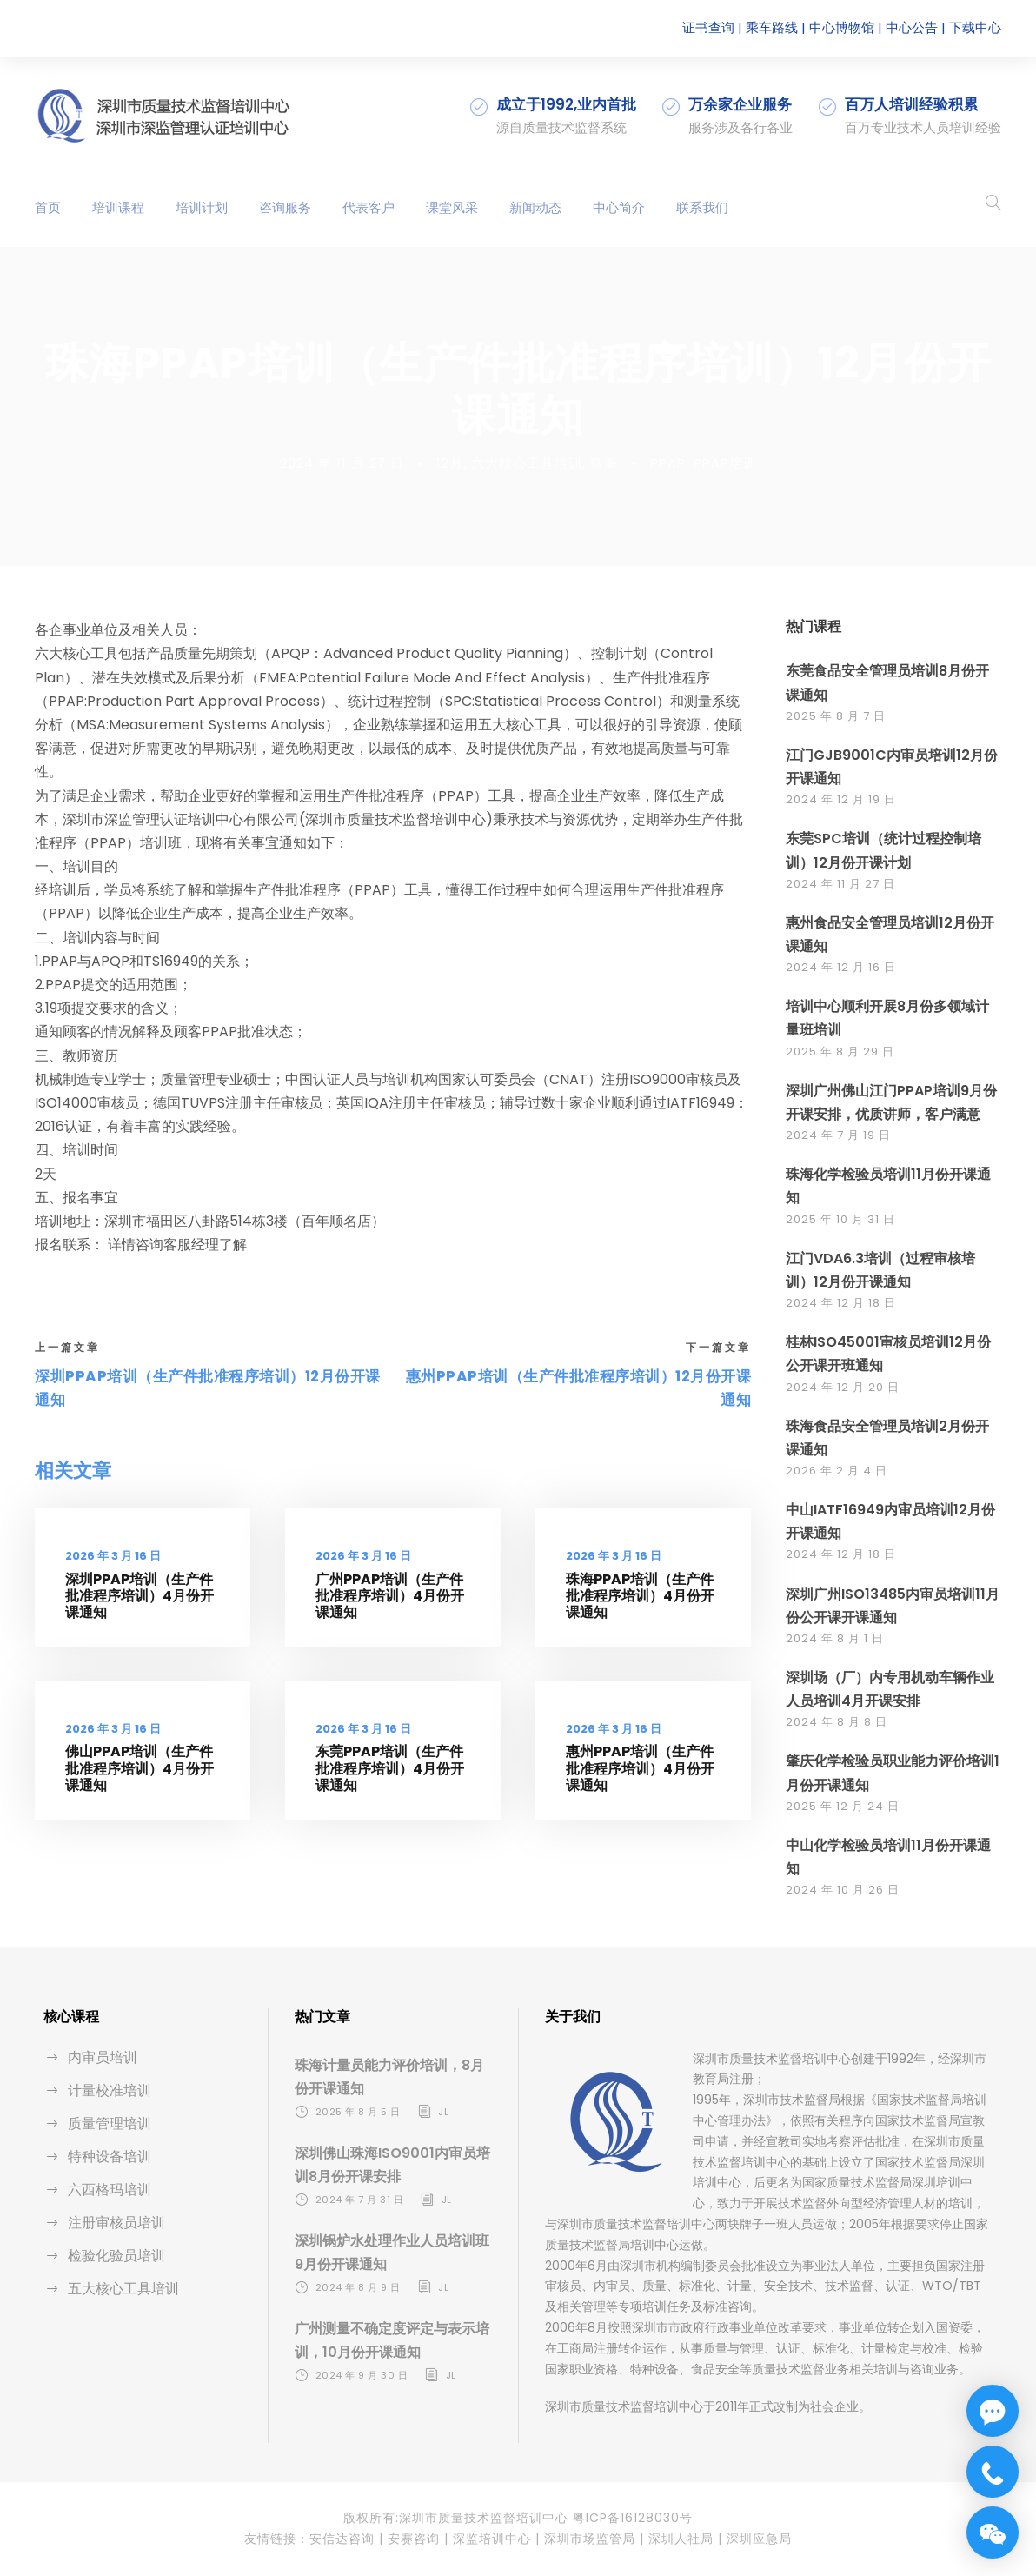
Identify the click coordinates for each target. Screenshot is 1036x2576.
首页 (48, 207)
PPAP (668, 463)
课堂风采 (452, 207)
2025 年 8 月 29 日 (840, 1051)
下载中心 (975, 27)
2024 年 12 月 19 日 (841, 799)
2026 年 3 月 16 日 (113, 1556)
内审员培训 (102, 2057)
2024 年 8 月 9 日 (358, 2287)
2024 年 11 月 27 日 (342, 463)
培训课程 (118, 207)
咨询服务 (285, 207)
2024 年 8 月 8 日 (836, 1722)
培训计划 (202, 207)
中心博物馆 (841, 27)
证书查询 (708, 27)
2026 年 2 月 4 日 (836, 1470)
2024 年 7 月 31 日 (359, 2200)
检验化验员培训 (116, 2256)
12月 (449, 463)
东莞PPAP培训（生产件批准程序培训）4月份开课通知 (389, 1767)
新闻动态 (535, 207)
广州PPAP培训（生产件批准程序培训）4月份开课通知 (389, 1595)
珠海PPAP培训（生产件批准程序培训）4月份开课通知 (640, 1595)
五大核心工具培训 (123, 2289)
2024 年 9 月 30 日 (361, 2375)
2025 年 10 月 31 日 (840, 1219)
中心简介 (619, 207)
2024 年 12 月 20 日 (843, 1387)
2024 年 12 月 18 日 (841, 1303)
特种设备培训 (109, 2157)
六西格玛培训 (109, 2190)
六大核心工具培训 (526, 463)
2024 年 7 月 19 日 (838, 1135)
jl (443, 2112)
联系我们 (702, 207)
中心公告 (912, 27)
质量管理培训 (109, 2123)
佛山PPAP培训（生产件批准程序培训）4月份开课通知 (139, 1767)
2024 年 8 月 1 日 (835, 1638)
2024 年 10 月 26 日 (843, 1889)
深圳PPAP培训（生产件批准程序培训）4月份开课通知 (139, 1595)
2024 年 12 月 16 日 (841, 967)
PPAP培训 (725, 463)
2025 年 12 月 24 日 (843, 1806)
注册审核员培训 (116, 2223)
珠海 (604, 463)
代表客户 (368, 207)
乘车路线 (772, 27)
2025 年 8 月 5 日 (358, 2112)
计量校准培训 (109, 2090)
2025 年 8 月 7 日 (836, 716)
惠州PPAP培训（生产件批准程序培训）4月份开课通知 (640, 1767)
